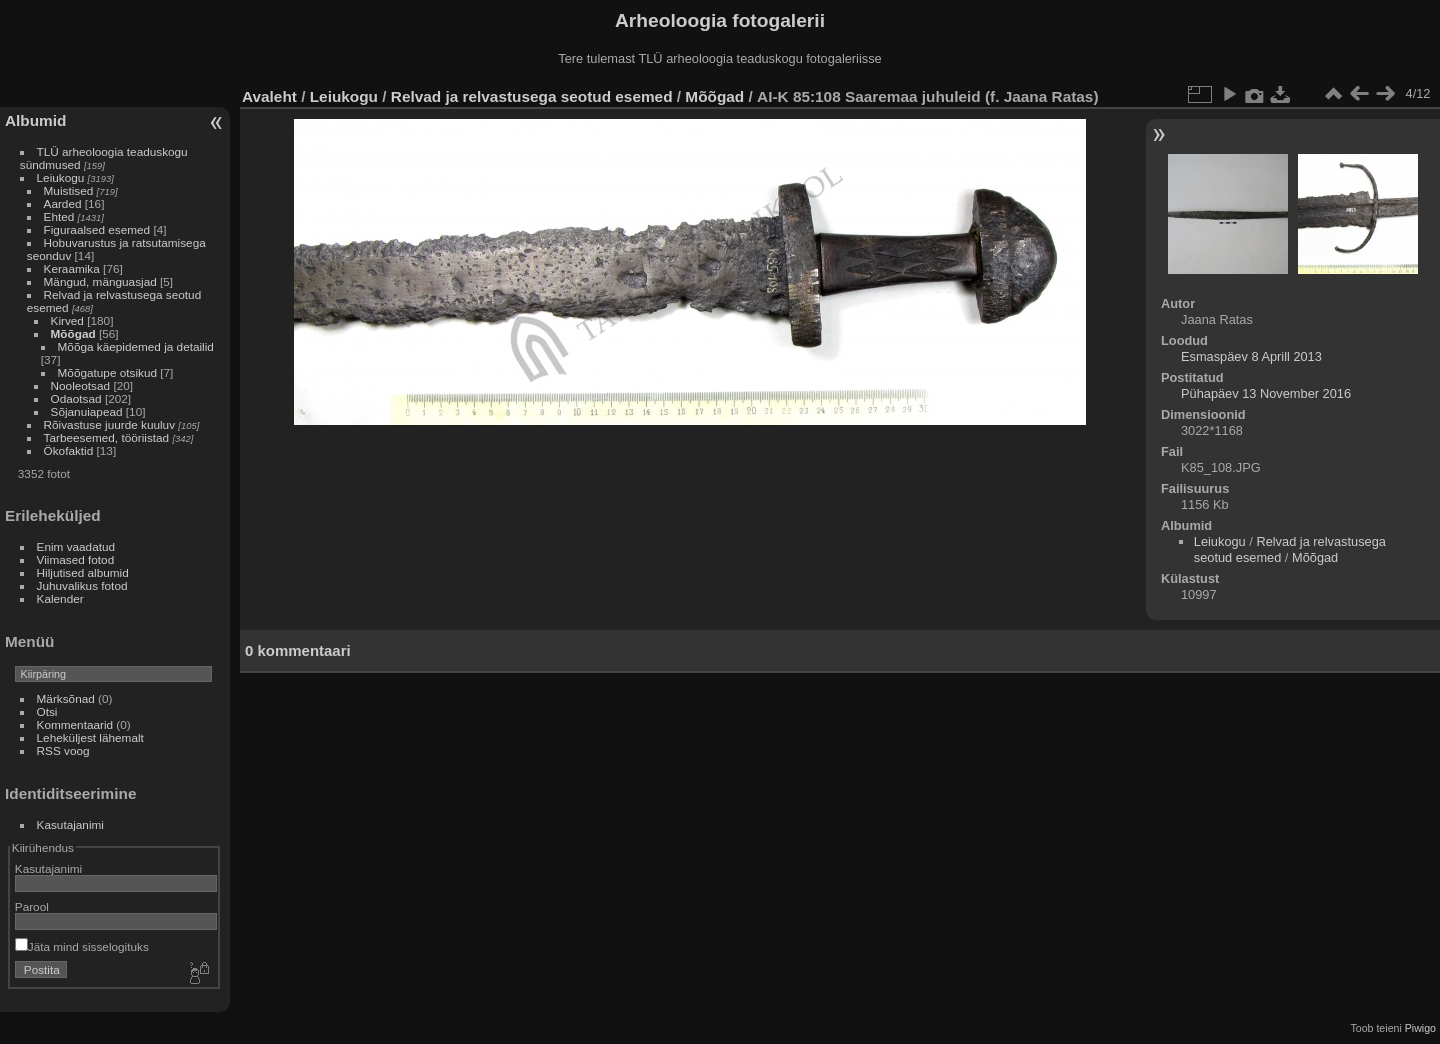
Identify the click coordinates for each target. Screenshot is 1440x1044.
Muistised (69, 190)
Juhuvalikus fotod (82, 585)
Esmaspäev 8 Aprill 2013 (1251, 356)
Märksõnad (66, 698)
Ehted (59, 216)
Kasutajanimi (70, 824)
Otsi (47, 711)
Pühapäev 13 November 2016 (1266, 393)
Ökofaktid (69, 450)
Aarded (63, 203)
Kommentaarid (75, 724)
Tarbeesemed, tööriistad (107, 437)
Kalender (60, 598)
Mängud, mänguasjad (100, 281)
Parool (32, 906)
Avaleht (269, 96)
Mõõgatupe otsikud (107, 372)
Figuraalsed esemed (97, 229)
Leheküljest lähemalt (90, 737)
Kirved (67, 320)
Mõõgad (73, 333)
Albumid (35, 120)
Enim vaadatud (76, 546)
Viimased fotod (76, 559)
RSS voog (63, 750)
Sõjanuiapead (87, 411)
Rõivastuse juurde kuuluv (109, 424)
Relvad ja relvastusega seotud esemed (532, 96)
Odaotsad (76, 398)
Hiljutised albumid (83, 572)
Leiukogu (61, 177)
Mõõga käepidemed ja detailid (136, 346)
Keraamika (72, 268)
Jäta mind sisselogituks (82, 946)
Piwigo (1420, 1028)
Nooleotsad (81, 385)
